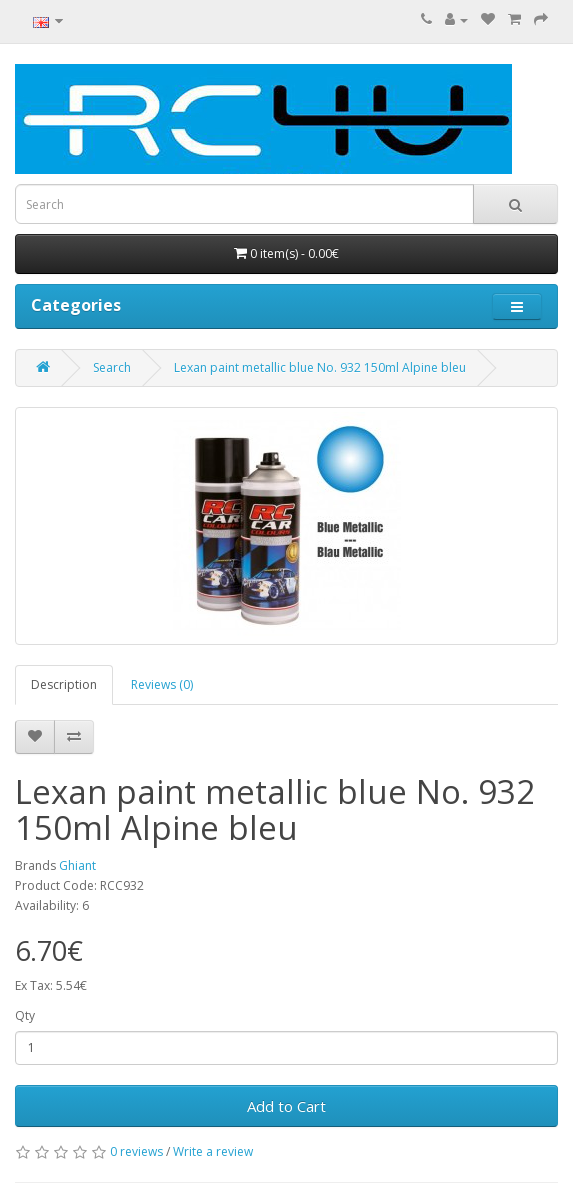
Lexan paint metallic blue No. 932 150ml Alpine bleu (320, 367)
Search (112, 367)
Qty (25, 1015)
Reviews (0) (162, 684)
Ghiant (77, 865)
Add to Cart (286, 1106)
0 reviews (136, 1151)
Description (64, 684)
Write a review (213, 1151)
